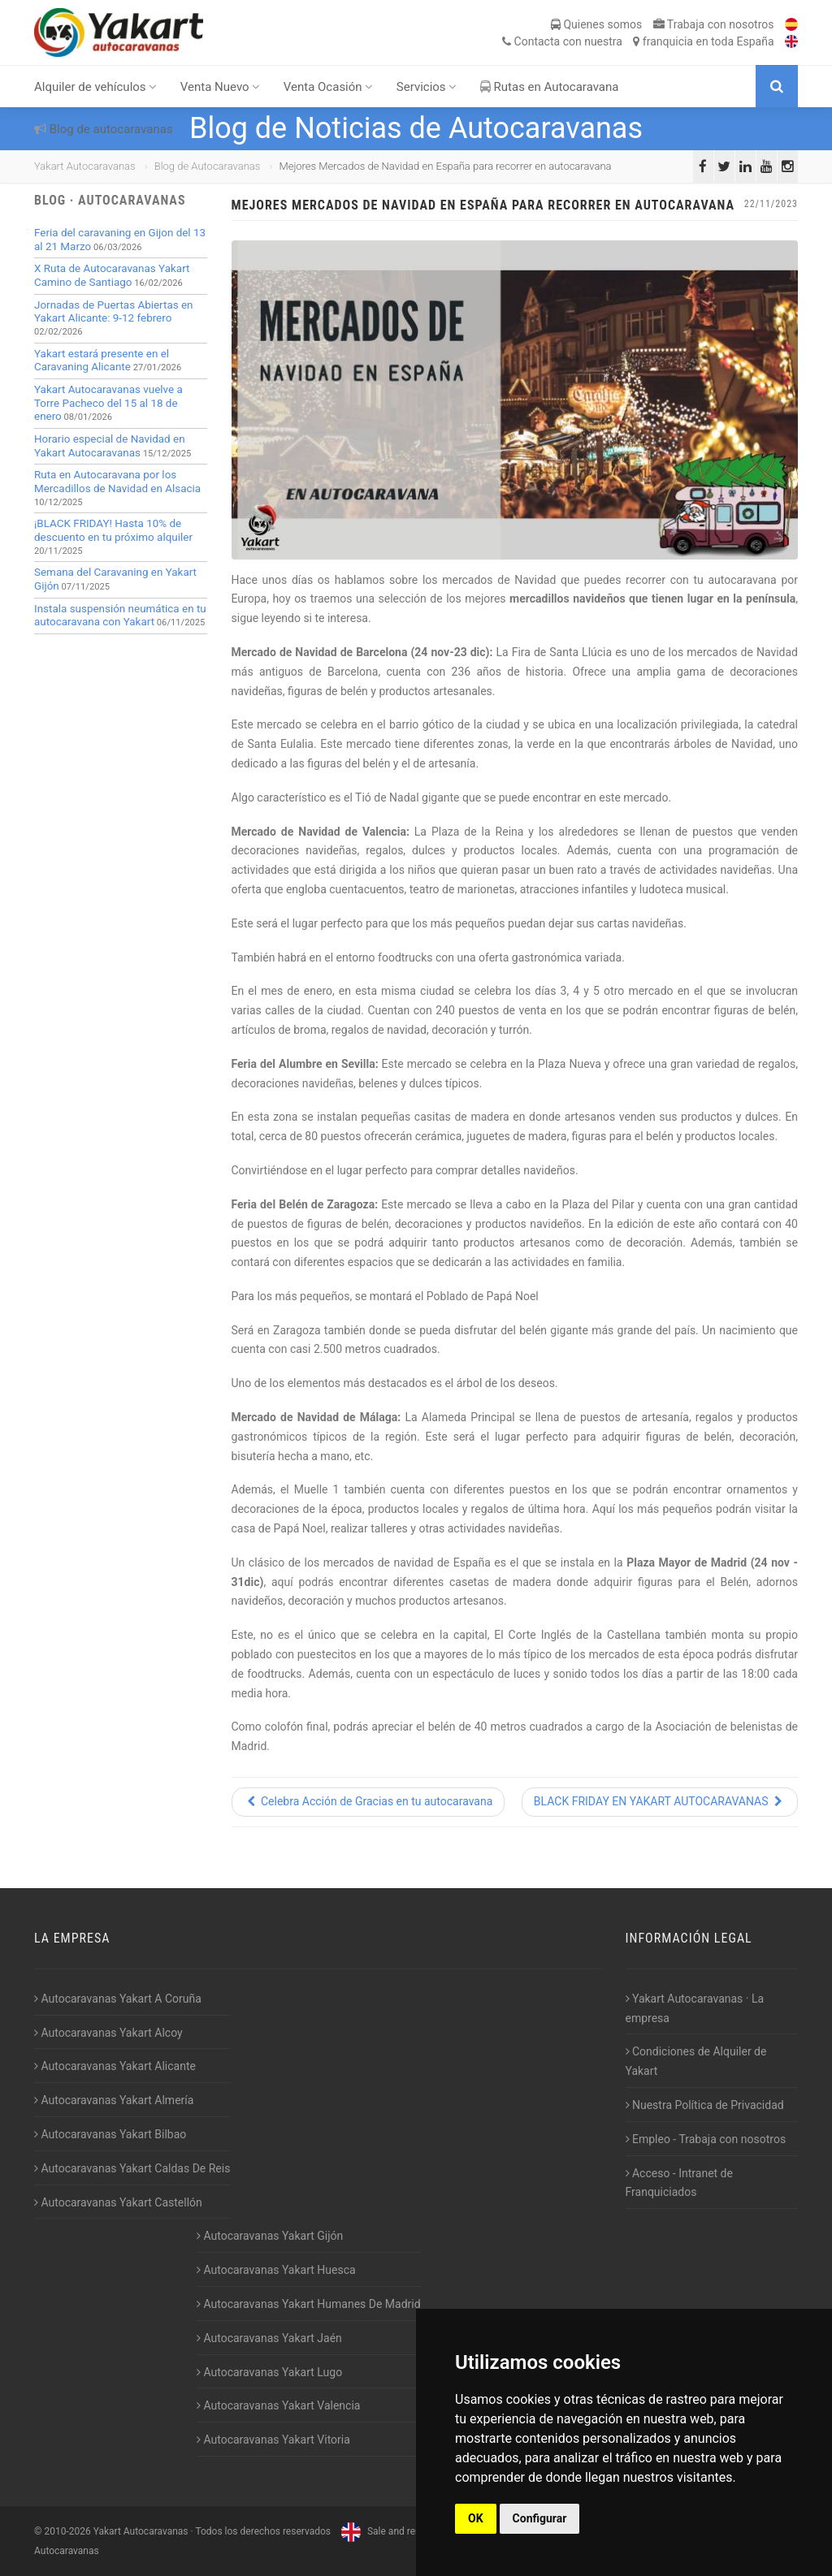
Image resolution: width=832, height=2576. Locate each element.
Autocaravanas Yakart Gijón (270, 2235)
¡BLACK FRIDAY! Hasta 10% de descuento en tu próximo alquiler (113, 530)
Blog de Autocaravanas (207, 166)
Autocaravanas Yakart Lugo (269, 2372)
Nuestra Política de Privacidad (705, 2104)
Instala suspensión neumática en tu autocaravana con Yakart (120, 616)
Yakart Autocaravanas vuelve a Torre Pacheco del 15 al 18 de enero (108, 402)
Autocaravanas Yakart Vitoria (273, 2439)
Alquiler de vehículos (95, 87)
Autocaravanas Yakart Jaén (269, 2338)
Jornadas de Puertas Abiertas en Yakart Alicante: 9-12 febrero (113, 312)
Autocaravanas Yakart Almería (113, 2100)
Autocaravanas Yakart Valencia (278, 2405)
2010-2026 (67, 2531)
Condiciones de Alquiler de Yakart (696, 2061)
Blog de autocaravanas (103, 129)
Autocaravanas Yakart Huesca (276, 2269)
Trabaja (713, 24)
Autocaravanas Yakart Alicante (115, 2066)
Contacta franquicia (638, 41)
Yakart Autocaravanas (85, 166)
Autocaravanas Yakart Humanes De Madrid (309, 2303)
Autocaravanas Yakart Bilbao (110, 2134)
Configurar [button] (540, 2518)
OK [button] (475, 2518)
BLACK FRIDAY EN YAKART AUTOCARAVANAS (660, 1801)
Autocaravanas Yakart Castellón (118, 2202)
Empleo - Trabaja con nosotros (706, 2139)
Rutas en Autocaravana (549, 87)
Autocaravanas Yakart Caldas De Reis (132, 2168)
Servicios (426, 87)
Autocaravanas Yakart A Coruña (118, 1998)
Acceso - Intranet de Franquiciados (679, 2183)
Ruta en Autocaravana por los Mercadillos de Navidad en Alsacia (117, 482)
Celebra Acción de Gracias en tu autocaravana (368, 1801)
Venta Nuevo (220, 87)
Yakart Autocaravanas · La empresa (695, 2008)
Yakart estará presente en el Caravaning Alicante (101, 361)
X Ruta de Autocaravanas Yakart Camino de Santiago (111, 275)
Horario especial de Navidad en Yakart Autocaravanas (109, 446)
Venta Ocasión (329, 87)
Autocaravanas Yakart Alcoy (108, 2032)
